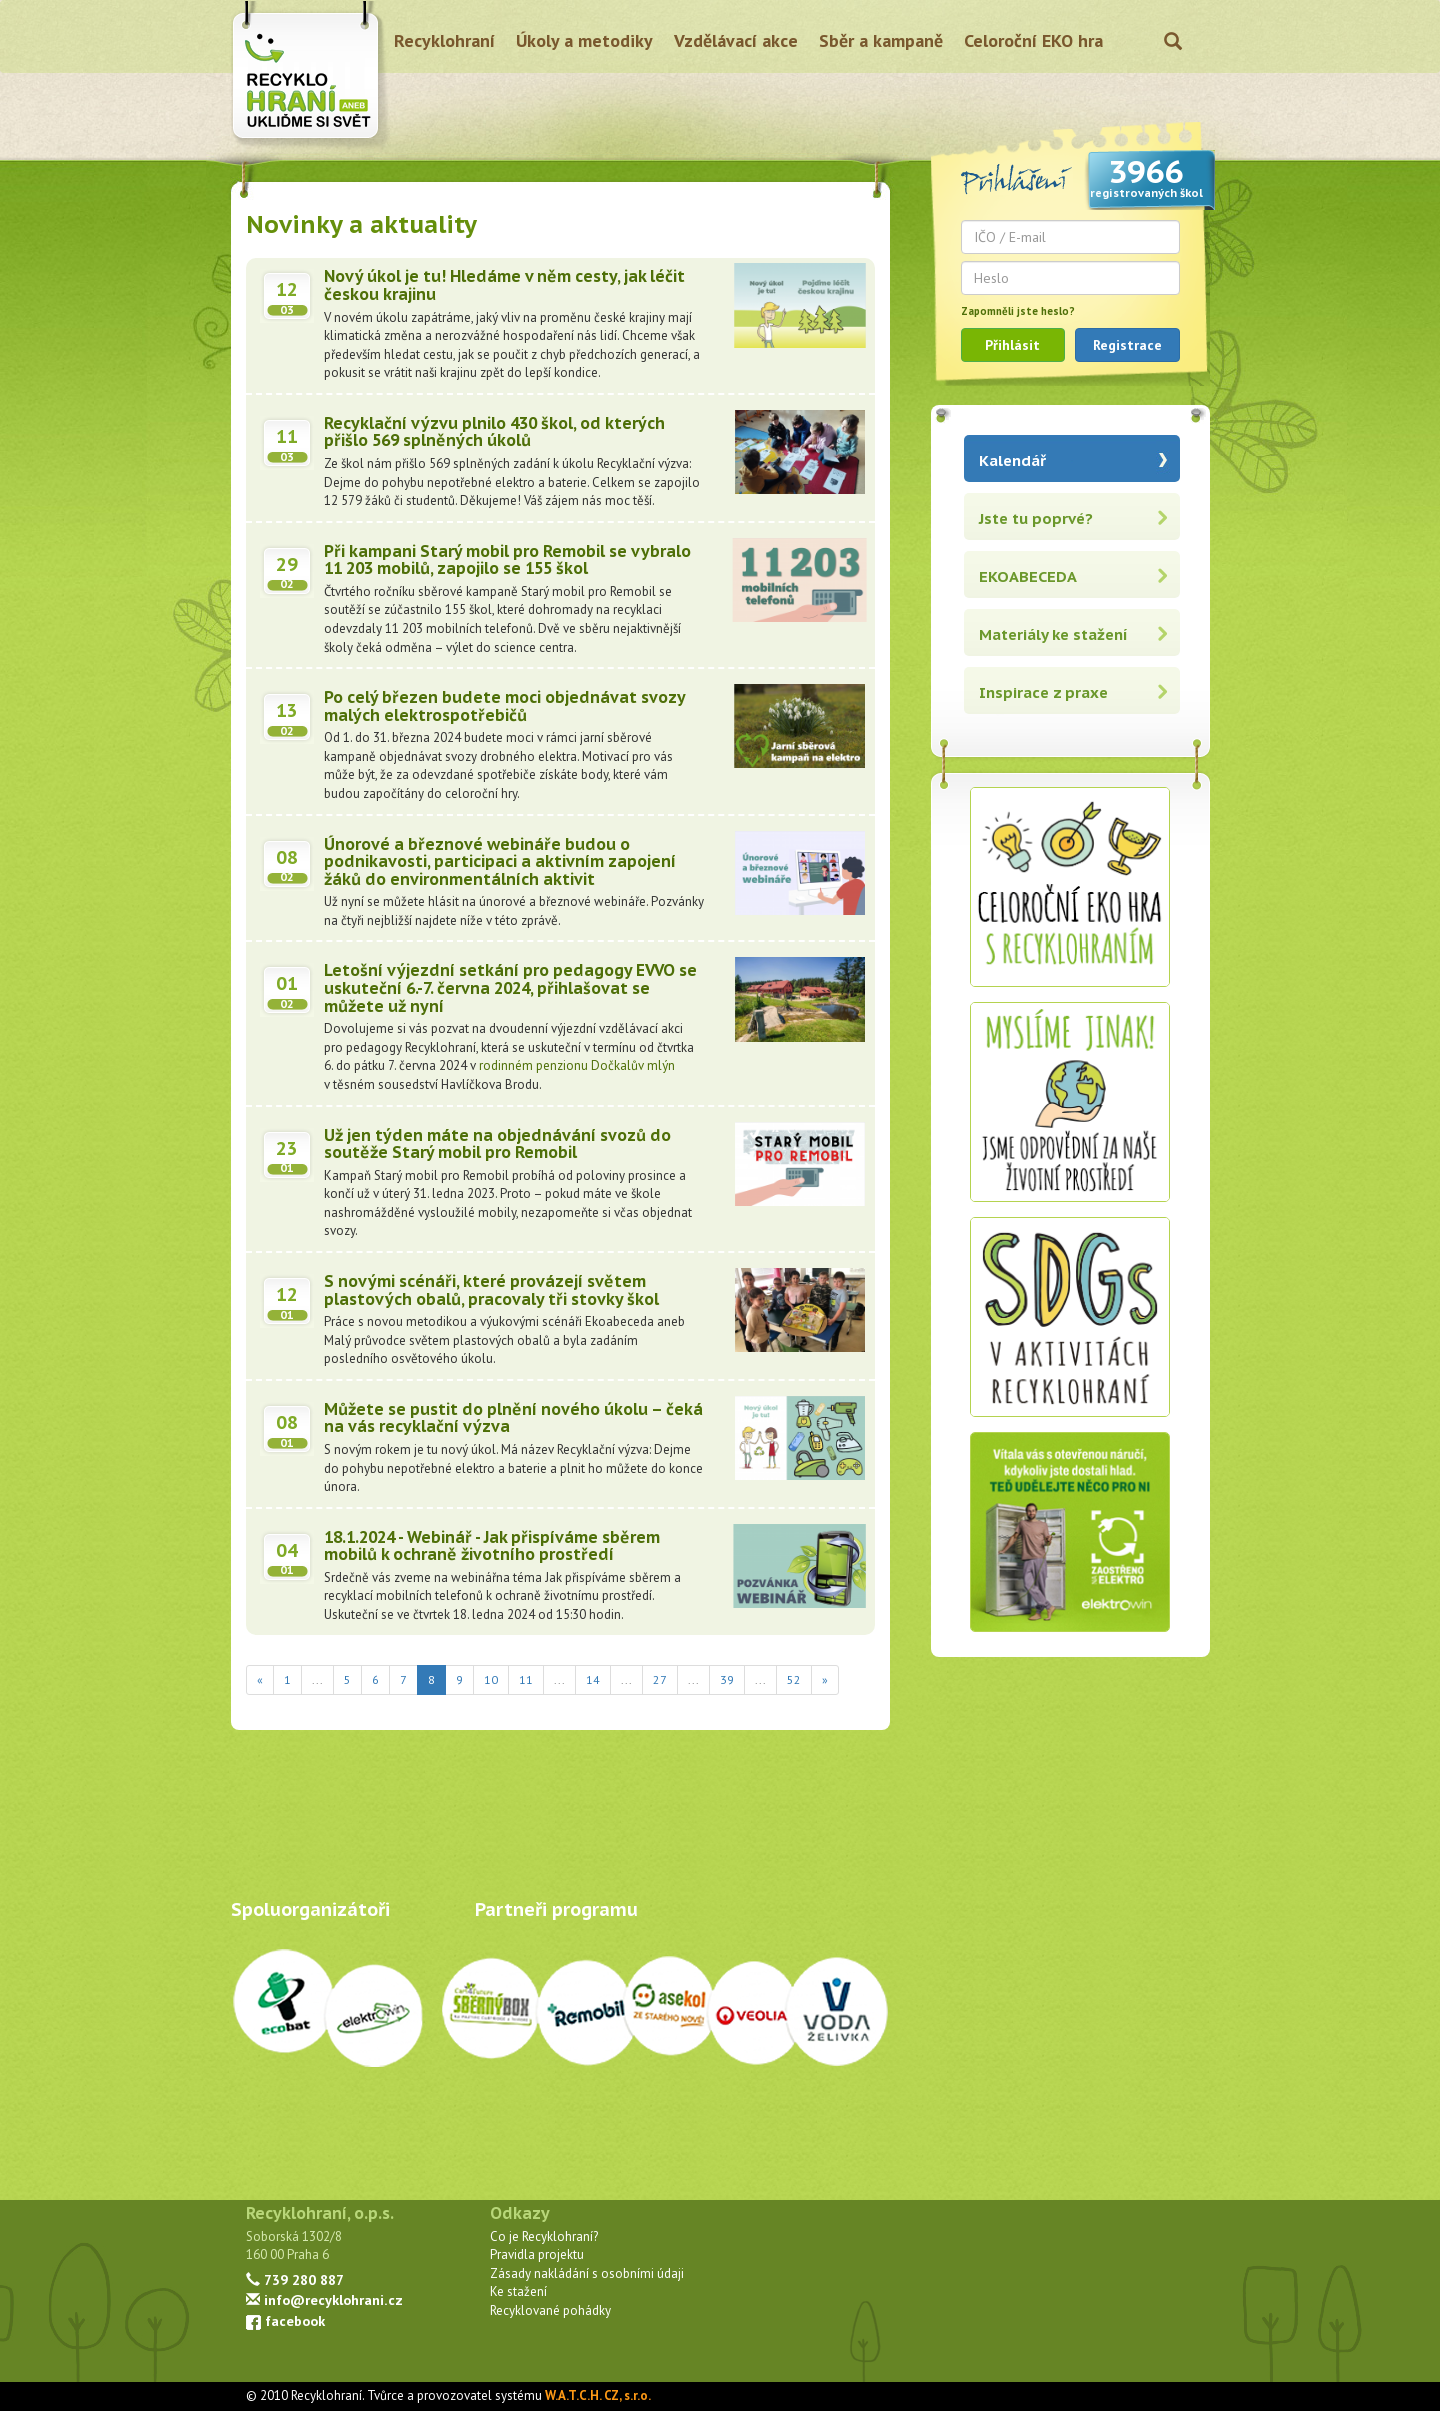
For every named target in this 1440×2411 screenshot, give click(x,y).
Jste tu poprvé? (1036, 518)
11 (526, 1679)
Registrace (1127, 345)
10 (491, 1679)
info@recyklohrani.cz (324, 2299)
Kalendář (1012, 460)
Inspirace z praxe (1043, 692)
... (317, 1679)
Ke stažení (518, 2291)
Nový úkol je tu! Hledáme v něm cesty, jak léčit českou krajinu (504, 285)
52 (794, 1679)
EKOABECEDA (1028, 576)
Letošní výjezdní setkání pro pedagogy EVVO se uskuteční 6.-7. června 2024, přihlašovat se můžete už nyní (510, 987)
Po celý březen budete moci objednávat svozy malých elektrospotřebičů (504, 706)
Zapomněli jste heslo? (1018, 311)
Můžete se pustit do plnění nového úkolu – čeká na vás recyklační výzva (513, 1418)
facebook (285, 2320)
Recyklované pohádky (550, 2310)
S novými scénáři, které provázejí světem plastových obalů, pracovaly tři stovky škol (491, 1290)
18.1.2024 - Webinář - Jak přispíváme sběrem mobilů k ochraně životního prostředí (492, 1546)
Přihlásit (1012, 345)
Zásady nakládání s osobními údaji (587, 2273)
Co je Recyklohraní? (544, 2236)
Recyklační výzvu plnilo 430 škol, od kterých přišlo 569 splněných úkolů (494, 432)
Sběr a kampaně (881, 40)
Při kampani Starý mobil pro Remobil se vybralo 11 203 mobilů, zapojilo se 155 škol (507, 560)
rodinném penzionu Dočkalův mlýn (577, 1065)
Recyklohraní (444, 40)
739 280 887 (295, 2279)
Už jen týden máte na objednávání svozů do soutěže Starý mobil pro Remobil (497, 1144)
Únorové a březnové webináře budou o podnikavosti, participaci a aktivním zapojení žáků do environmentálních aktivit (500, 861)
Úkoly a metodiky (584, 40)
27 (660, 1679)
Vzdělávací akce (736, 40)
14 (593, 1679)
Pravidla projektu (537, 2254)
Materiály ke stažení (1053, 634)
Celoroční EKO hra (1033, 40)
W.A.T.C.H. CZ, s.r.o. (598, 2395)
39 (727, 1679)
